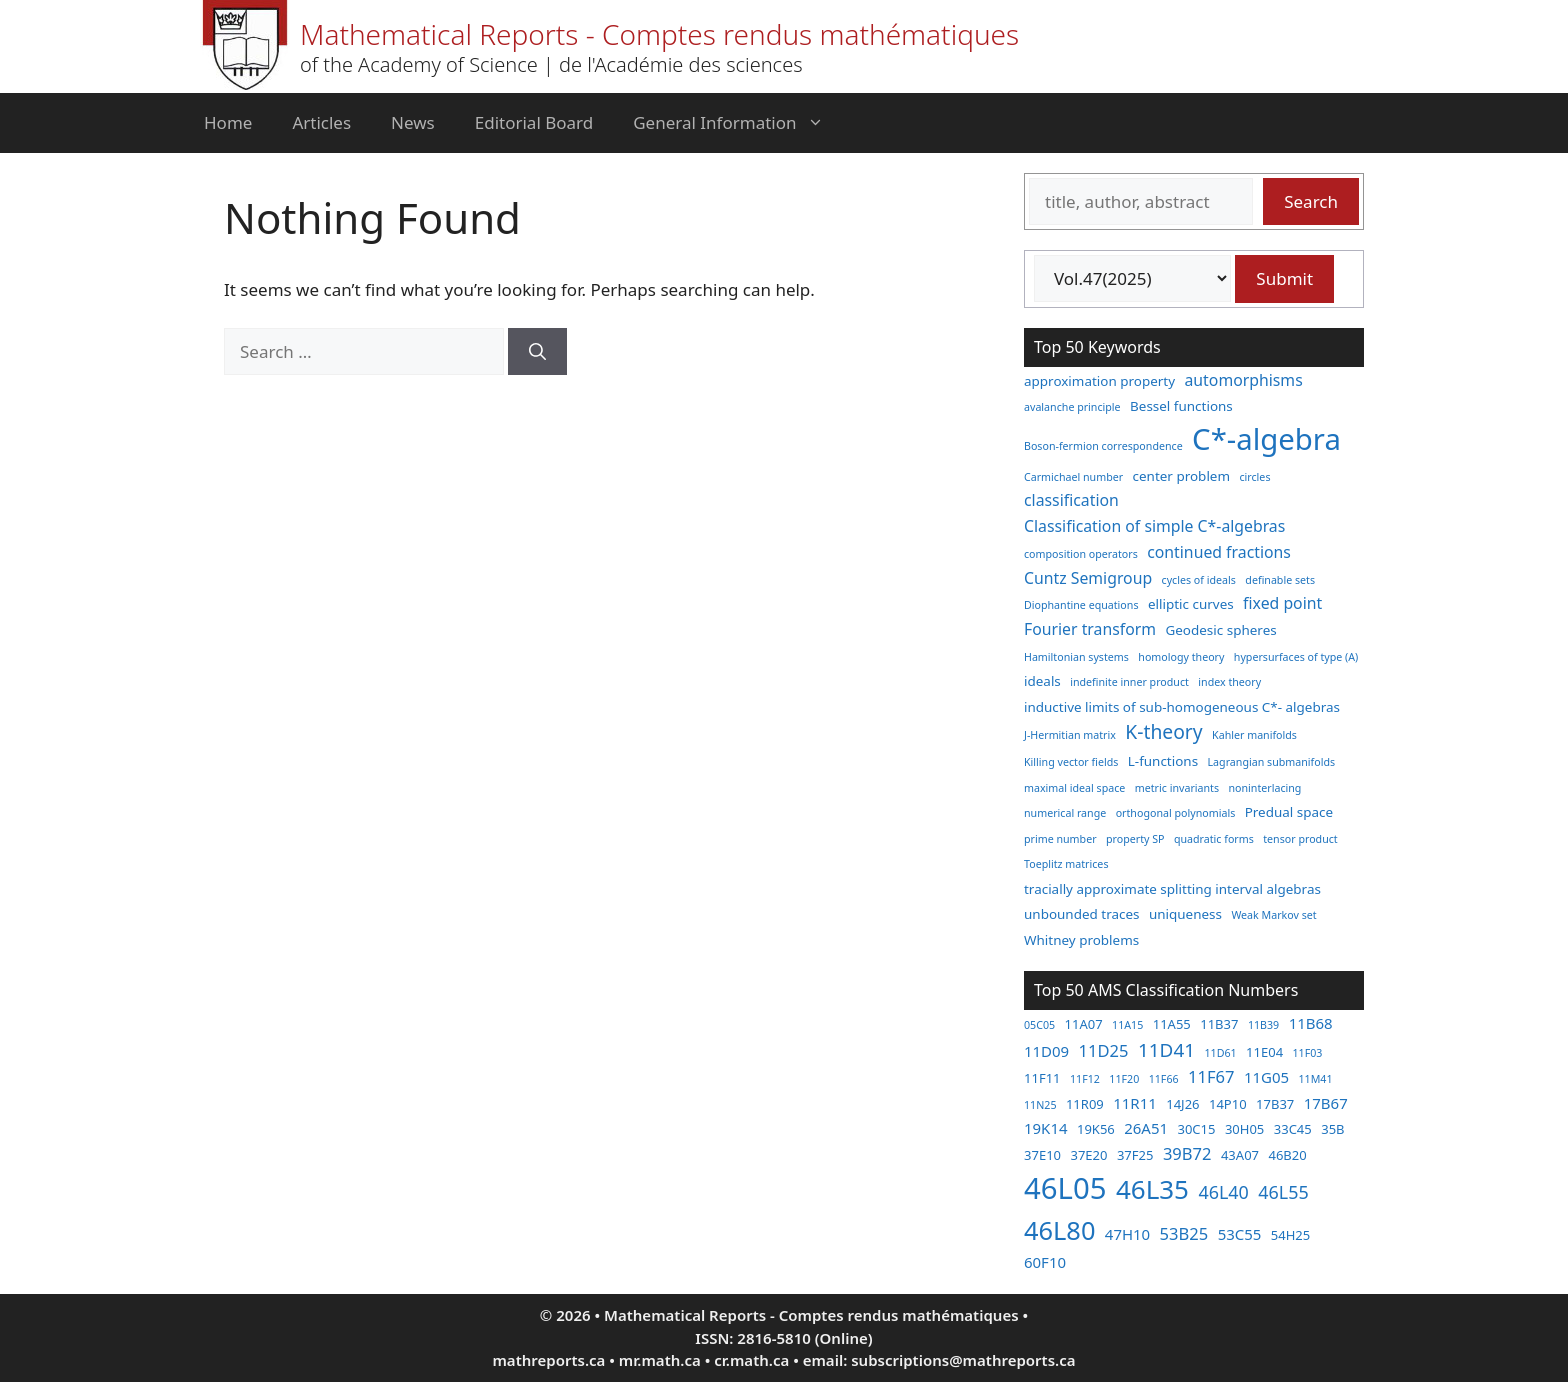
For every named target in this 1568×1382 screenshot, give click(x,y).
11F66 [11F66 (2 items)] (1164, 1079)
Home (228, 122)
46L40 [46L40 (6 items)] (1223, 1192)
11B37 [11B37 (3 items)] (1219, 1024)
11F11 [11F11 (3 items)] (1042, 1078)
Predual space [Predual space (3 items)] (1289, 812)
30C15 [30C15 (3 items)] (1196, 1129)
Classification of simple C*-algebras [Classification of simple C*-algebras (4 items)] (1154, 526)
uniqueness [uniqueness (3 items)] (1185, 914)
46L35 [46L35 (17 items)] (1152, 1189)
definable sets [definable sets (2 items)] (1280, 580)
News (413, 122)
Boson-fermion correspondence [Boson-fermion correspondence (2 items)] (1103, 446)
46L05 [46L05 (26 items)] (1065, 1188)
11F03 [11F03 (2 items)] (1308, 1053)
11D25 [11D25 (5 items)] (1104, 1050)
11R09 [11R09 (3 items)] (1085, 1104)
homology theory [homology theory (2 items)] (1181, 657)
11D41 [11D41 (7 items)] (1166, 1050)
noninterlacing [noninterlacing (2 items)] (1264, 788)
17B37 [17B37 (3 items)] (1275, 1104)
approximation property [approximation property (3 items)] (1099, 381)
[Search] (537, 352)
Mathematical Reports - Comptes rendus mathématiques (659, 34)
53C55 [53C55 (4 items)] (1240, 1234)
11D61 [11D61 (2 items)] (1220, 1053)
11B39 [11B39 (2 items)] (1263, 1025)
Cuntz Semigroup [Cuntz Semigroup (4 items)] (1088, 578)
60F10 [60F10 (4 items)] (1045, 1262)
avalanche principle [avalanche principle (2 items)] (1072, 407)
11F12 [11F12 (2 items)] (1085, 1079)
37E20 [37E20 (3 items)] (1088, 1155)
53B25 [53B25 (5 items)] (1184, 1233)
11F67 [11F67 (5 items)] (1211, 1076)
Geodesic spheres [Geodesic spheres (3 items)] (1220, 630)
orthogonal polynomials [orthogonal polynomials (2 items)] (1176, 813)
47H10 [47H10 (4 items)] (1127, 1234)
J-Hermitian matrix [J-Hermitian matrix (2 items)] (1070, 735)
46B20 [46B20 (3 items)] (1287, 1155)
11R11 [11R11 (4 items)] (1135, 1103)
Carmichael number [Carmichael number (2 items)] (1073, 477)
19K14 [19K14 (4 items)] (1046, 1128)
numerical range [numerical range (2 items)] (1065, 813)
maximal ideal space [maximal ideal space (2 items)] (1074, 788)
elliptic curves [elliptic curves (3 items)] (1191, 604)
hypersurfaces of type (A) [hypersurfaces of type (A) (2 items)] (1296, 657)
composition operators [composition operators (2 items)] (1081, 554)
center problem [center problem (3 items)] (1181, 476)
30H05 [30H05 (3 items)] (1244, 1129)
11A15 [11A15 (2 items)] (1127, 1025)
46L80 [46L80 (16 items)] (1059, 1230)
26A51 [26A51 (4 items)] (1146, 1128)
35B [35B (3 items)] (1332, 1129)
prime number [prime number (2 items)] (1060, 839)
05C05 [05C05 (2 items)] (1039, 1025)
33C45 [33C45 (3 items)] (1293, 1129)
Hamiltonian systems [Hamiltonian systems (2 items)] (1076, 657)
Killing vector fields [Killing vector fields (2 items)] (1071, 762)
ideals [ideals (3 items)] (1042, 681)
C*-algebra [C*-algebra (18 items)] (1266, 439)
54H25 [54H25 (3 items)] (1290, 1235)
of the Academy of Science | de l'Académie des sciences (551, 64)
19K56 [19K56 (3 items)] (1096, 1129)
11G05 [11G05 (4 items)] (1266, 1077)
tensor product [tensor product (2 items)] (1300, 839)
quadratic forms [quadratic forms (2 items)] (1214, 839)
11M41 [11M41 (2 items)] (1315, 1079)
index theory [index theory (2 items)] (1229, 682)
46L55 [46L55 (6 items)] (1283, 1192)
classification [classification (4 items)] (1071, 500)
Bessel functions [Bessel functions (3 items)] (1181, 406)
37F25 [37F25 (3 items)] (1135, 1155)
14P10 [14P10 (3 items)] (1228, 1104)
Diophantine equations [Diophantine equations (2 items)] (1081, 605)
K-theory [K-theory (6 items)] (1163, 731)
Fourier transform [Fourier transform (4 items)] (1090, 629)
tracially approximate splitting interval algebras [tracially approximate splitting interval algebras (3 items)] (1172, 889)
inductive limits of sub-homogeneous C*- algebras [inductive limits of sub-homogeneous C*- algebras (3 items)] (1182, 707)
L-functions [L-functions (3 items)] (1163, 761)
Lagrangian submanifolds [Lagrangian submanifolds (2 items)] (1272, 762)
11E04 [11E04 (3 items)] (1264, 1052)
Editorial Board (534, 122)
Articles (321, 122)
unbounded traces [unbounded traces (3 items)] (1081, 914)
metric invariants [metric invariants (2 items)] (1177, 788)
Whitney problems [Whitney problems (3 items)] (1081, 940)
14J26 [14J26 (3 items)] (1182, 1104)
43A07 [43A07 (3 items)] (1240, 1155)
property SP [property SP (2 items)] (1135, 839)
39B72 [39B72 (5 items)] (1187, 1153)
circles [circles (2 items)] (1254, 477)
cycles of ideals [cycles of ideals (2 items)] (1199, 580)
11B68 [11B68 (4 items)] (1311, 1023)
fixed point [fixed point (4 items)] (1282, 603)
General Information (738, 123)
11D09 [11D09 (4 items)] (1046, 1051)
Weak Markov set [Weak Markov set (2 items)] (1273, 915)
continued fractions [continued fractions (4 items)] (1219, 552)
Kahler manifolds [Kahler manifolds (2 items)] (1254, 735)
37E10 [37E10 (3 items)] (1042, 1155)
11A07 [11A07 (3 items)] (1084, 1024)
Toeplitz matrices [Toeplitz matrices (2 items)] (1066, 864)
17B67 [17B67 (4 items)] (1326, 1103)
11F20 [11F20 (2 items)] (1124, 1079)
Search (1311, 201)
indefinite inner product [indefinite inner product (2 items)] (1129, 682)
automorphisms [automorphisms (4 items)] (1244, 380)
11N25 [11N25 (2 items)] (1040, 1105)
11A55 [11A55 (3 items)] (1172, 1024)
